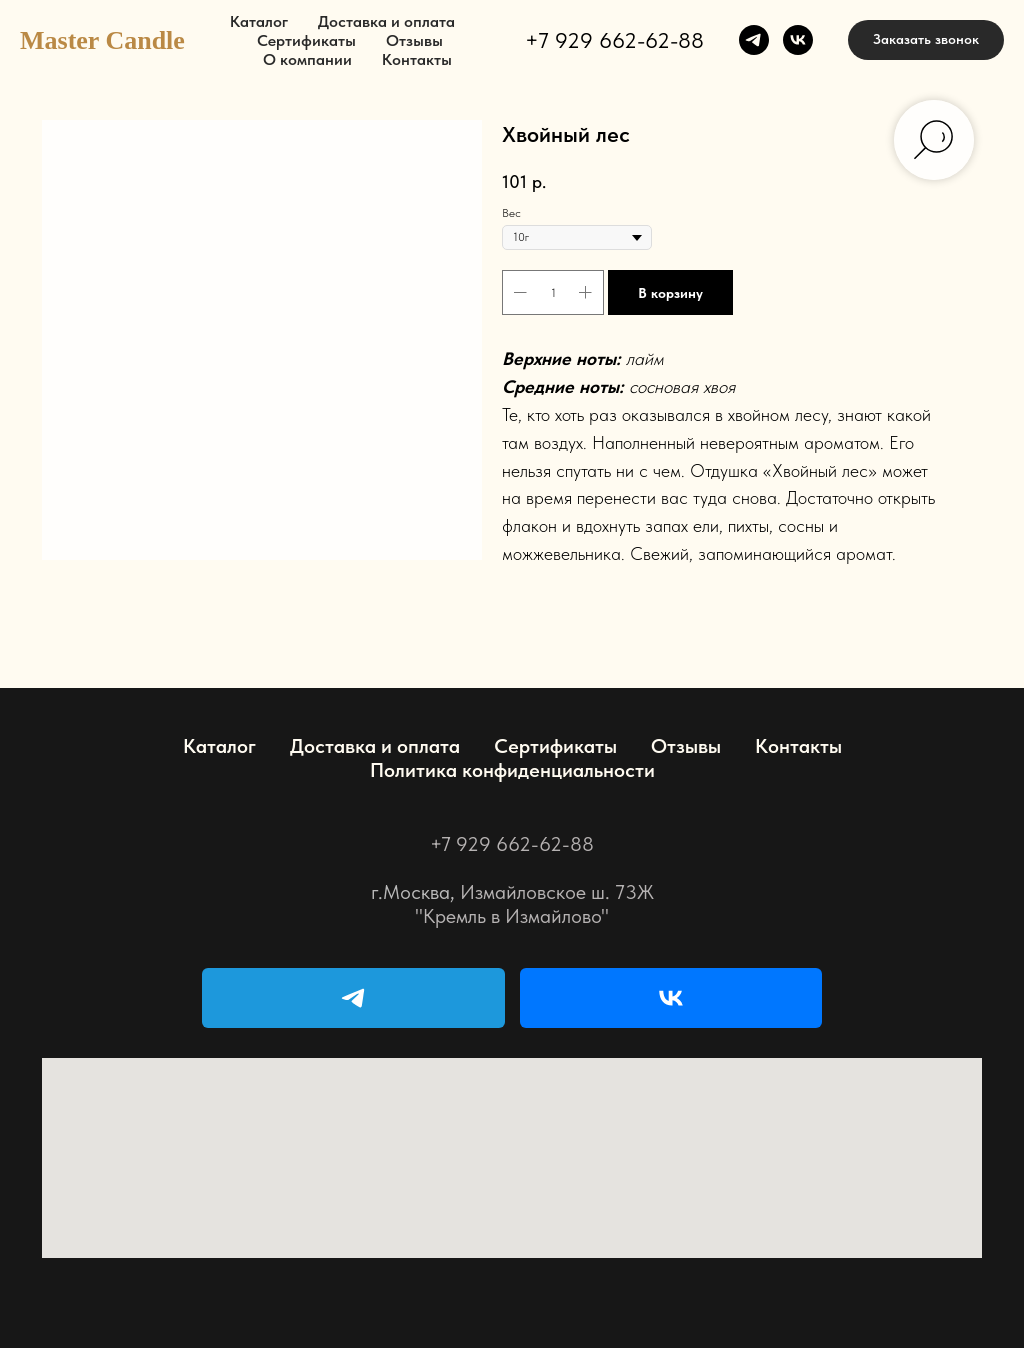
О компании (307, 59)
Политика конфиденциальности (512, 770)
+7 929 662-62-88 (614, 40)
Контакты (417, 59)
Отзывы (414, 40)
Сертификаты (306, 40)
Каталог (259, 21)
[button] (926, 40)
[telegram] (754, 40)
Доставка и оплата (386, 21)
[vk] (798, 40)
